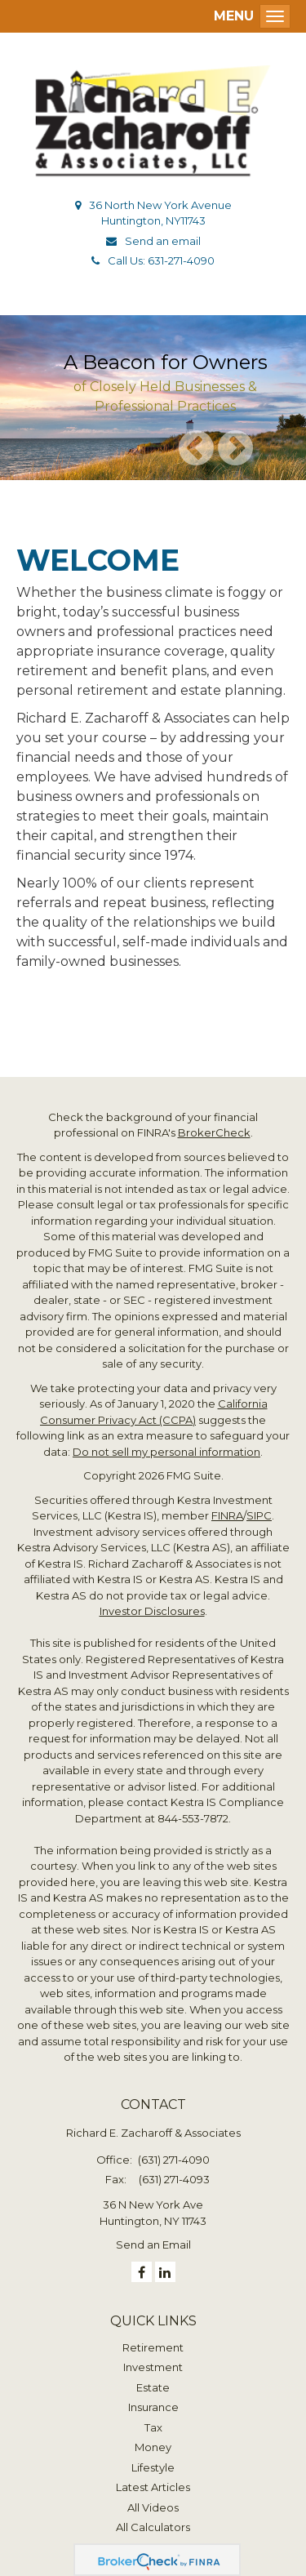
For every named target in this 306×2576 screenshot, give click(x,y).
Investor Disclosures (152, 1610)
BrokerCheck (214, 1132)
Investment (153, 2367)
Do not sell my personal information (166, 1451)
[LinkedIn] (165, 2272)
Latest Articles (153, 2487)
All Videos (153, 2507)
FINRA (227, 1515)
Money (153, 2447)
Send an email (163, 240)
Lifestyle (153, 2467)
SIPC (259, 1515)
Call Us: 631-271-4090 (161, 260)
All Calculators (153, 2527)
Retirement (153, 2347)
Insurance (153, 2407)
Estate (153, 2387)
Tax (153, 2427)
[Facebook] (141, 2272)
